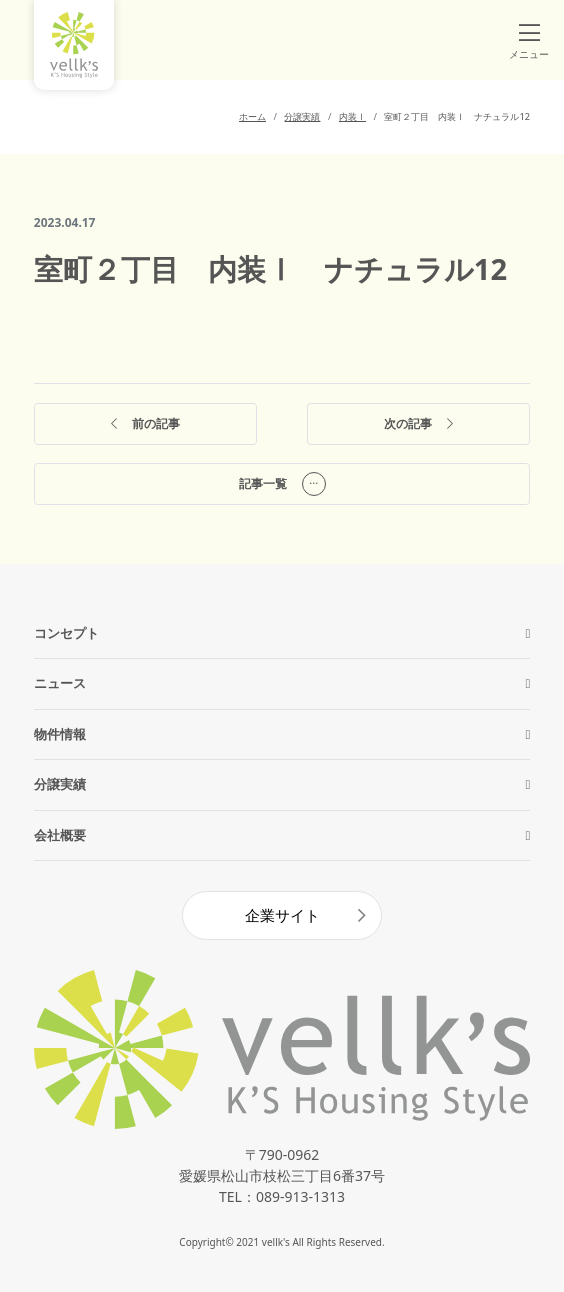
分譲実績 (60, 784)
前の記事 (145, 424)
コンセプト (66, 633)
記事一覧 (282, 484)
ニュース (60, 683)
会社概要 (60, 835)
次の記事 (418, 424)
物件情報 (60, 734)
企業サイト (282, 915)
